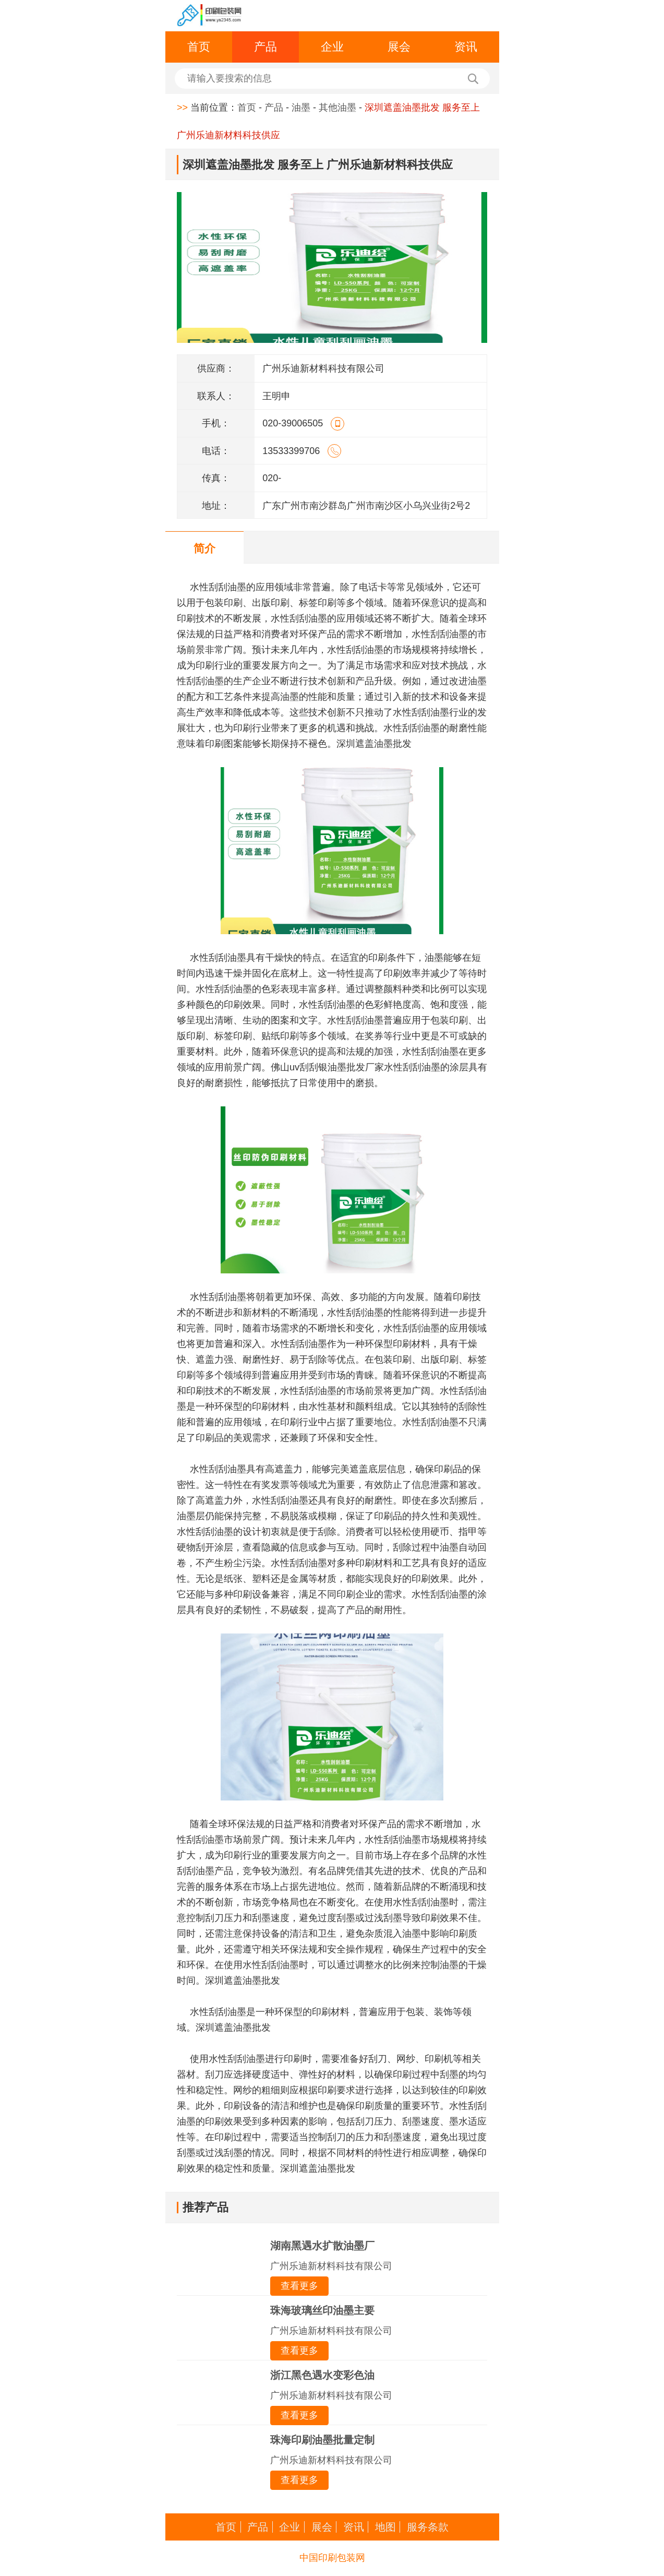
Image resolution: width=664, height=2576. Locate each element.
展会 (399, 46)
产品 (265, 46)
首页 (198, 46)
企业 (332, 46)
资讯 (465, 46)
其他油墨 (337, 107)
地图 (385, 2527)
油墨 (301, 107)
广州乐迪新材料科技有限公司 (331, 2266)
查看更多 (299, 2286)
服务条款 (428, 2527)
